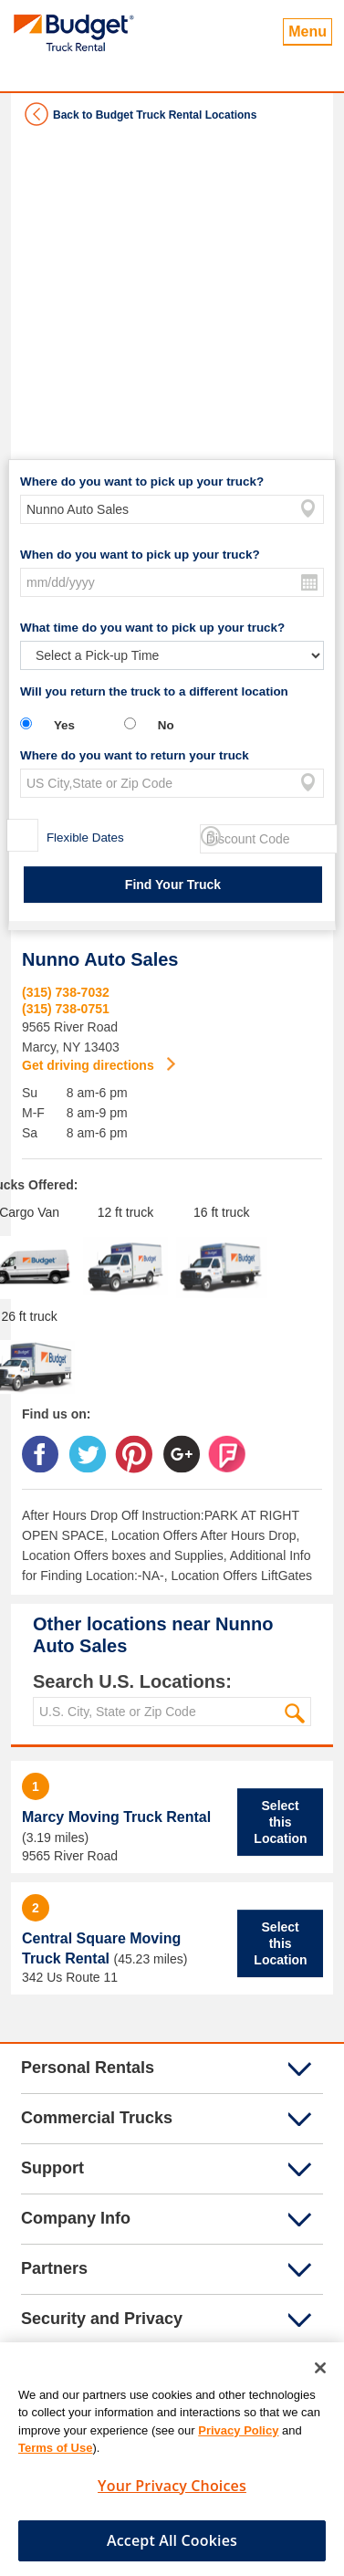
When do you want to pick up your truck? (140, 554)
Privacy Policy (238, 2438)
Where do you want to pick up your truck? (142, 481)
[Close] (320, 2376)
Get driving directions (90, 1065)
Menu (307, 31)
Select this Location (280, 1822)
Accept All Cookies (172, 2549)
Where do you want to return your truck (134, 755)
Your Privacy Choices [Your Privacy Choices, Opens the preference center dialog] (172, 2494)
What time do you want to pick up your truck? (152, 627)
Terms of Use (55, 2456)
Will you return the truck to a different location (154, 691)
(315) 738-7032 (65, 992)
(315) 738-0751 (65, 1008)
